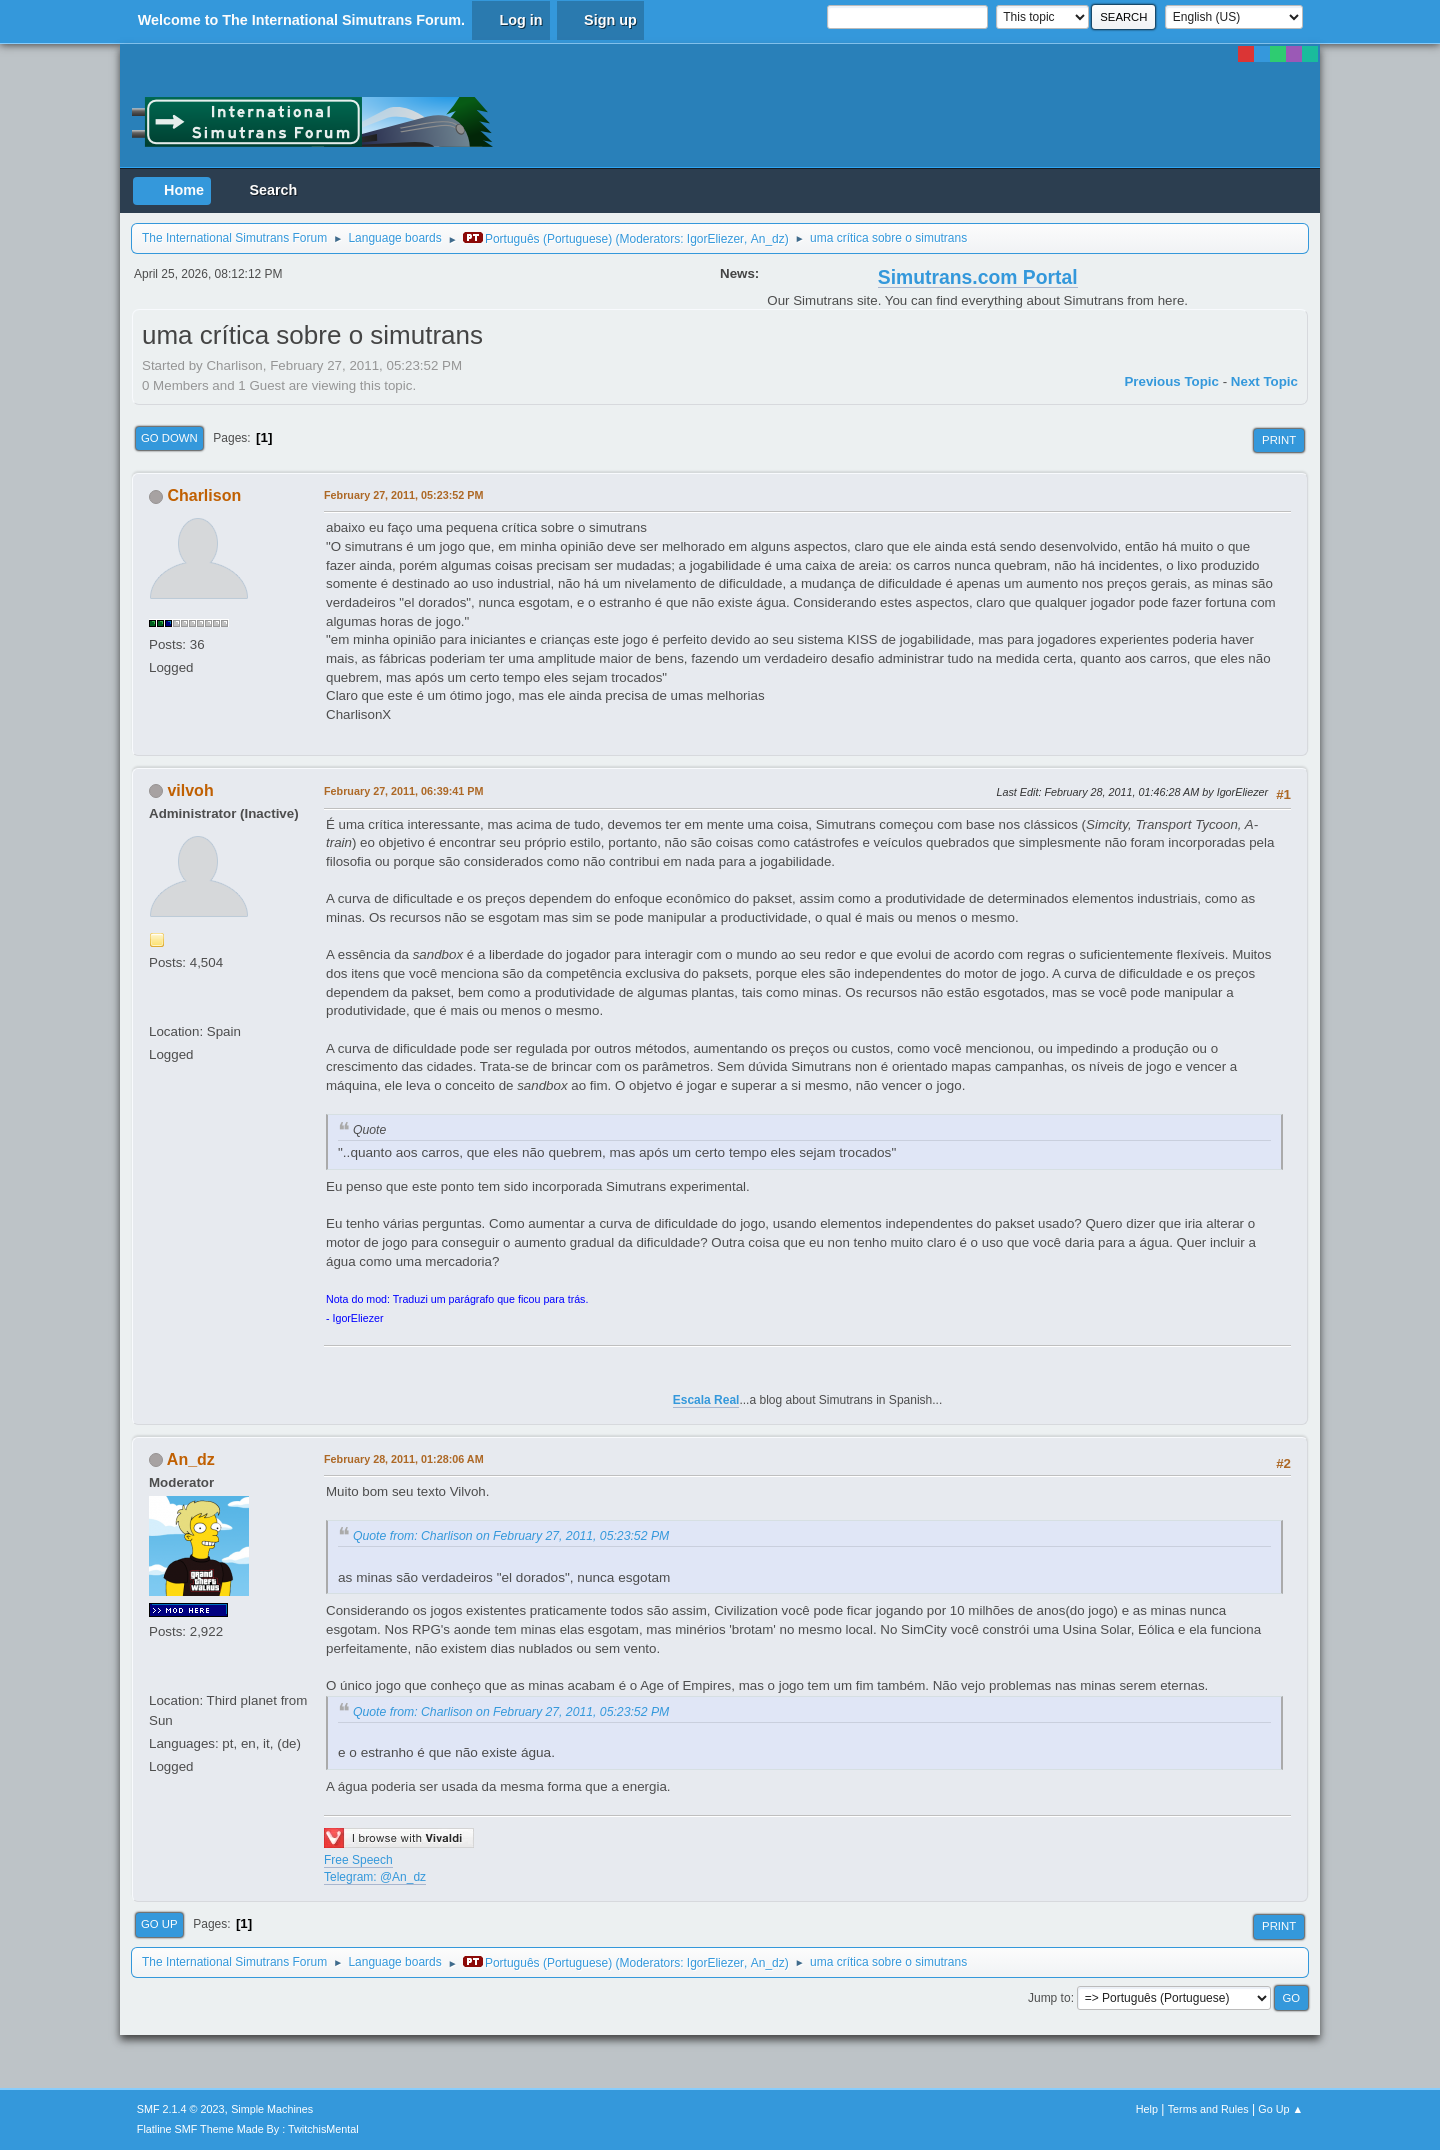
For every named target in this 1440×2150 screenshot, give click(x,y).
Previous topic (1171, 381)
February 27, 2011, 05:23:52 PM (403, 495)
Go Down (169, 438)
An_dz (768, 239)
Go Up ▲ (1280, 2109)
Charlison (204, 495)
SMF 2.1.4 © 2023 (181, 2109)
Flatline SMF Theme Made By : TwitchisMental (248, 2129)
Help (1147, 2109)
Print (1279, 440)
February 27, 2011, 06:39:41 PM (403, 791)
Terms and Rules (1208, 2109)
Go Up (159, 1924)
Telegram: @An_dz (375, 1877)
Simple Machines (272, 2109)
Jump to (1049, 1998)
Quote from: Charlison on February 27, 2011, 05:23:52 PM (511, 1536)
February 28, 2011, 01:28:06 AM (404, 1459)
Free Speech (358, 1860)
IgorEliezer (715, 239)
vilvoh (190, 790)
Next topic (1264, 381)
